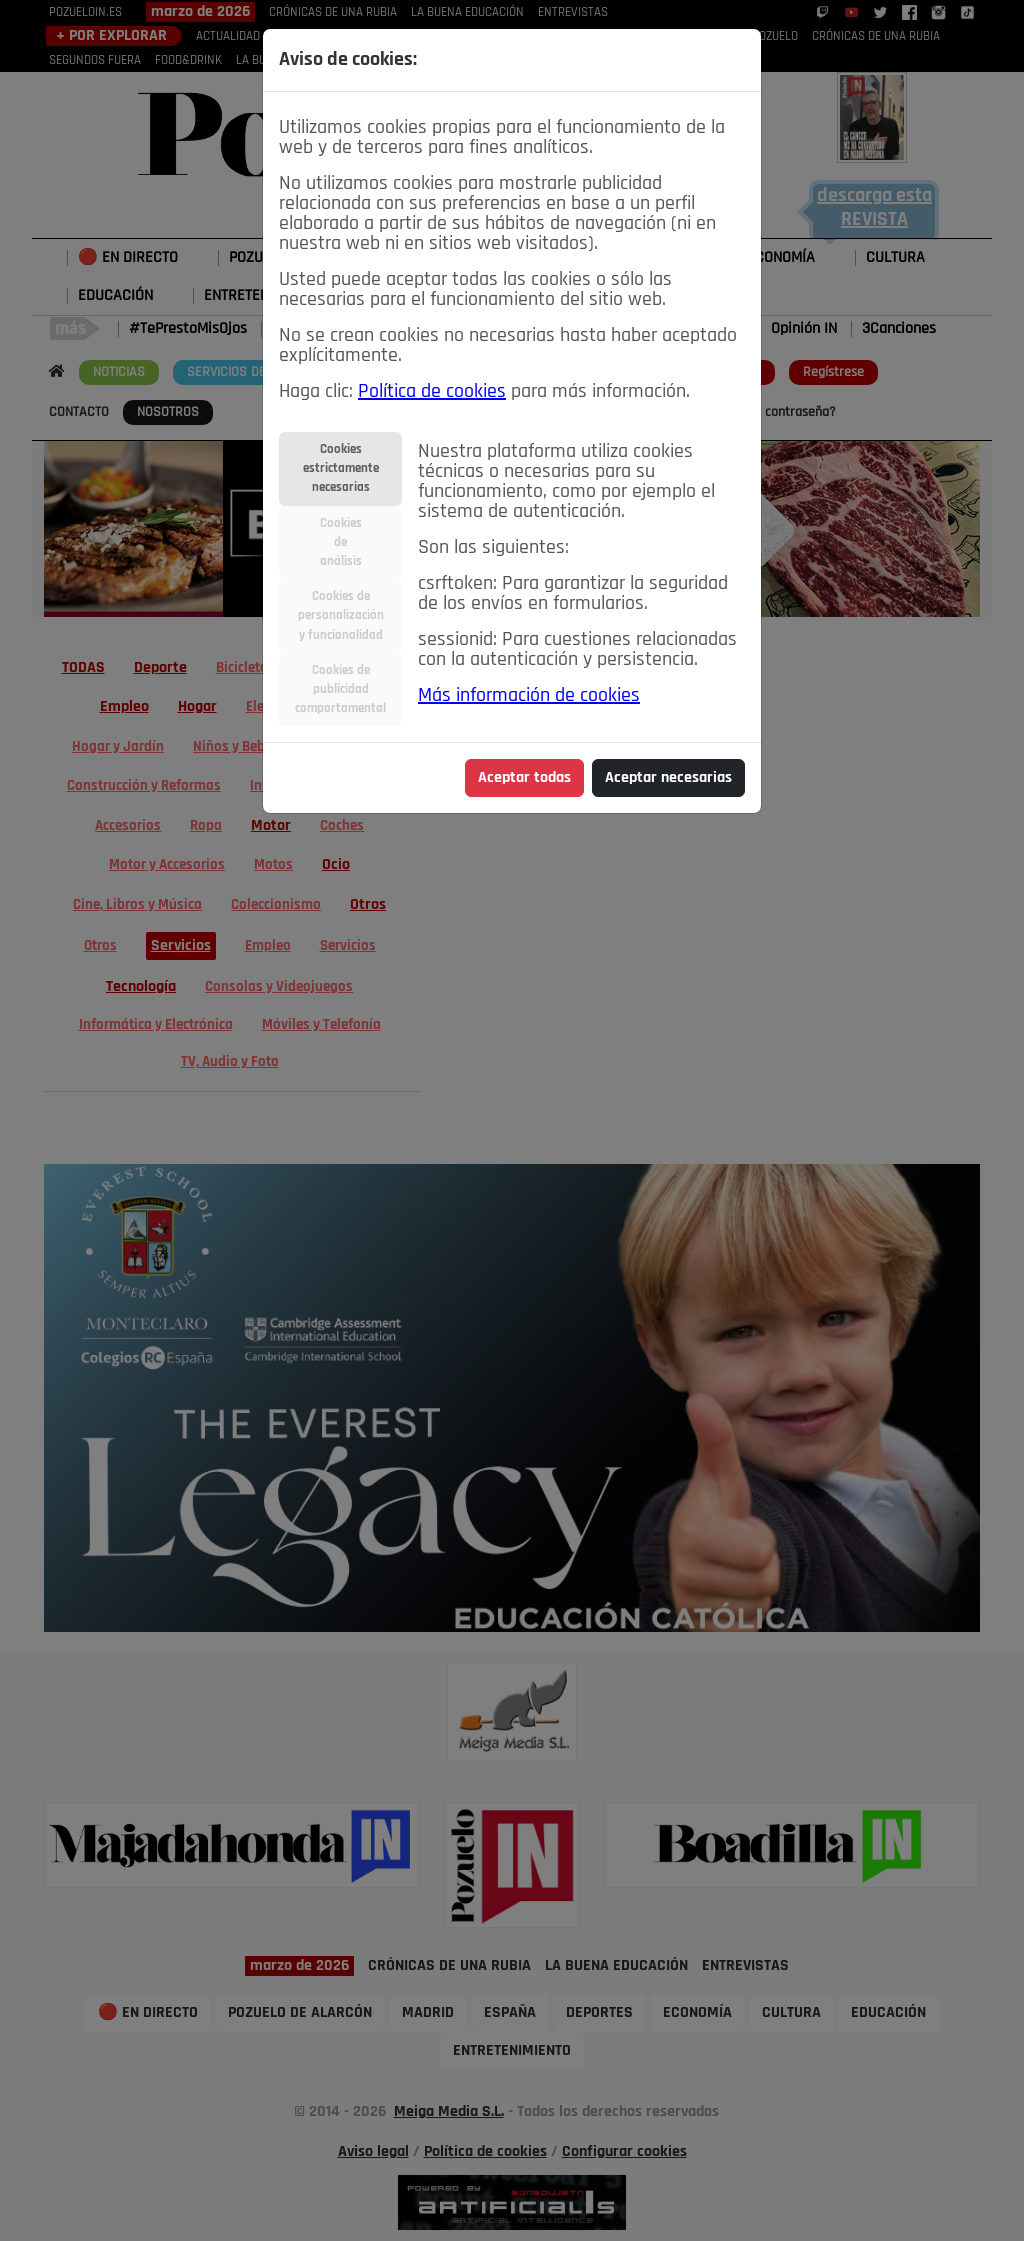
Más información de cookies (529, 696)
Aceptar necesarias (668, 778)
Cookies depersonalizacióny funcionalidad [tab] (341, 615)
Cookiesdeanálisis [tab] (341, 542)
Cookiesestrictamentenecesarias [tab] (341, 468)
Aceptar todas (524, 778)
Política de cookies (432, 392)
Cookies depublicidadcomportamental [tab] (340, 689)
